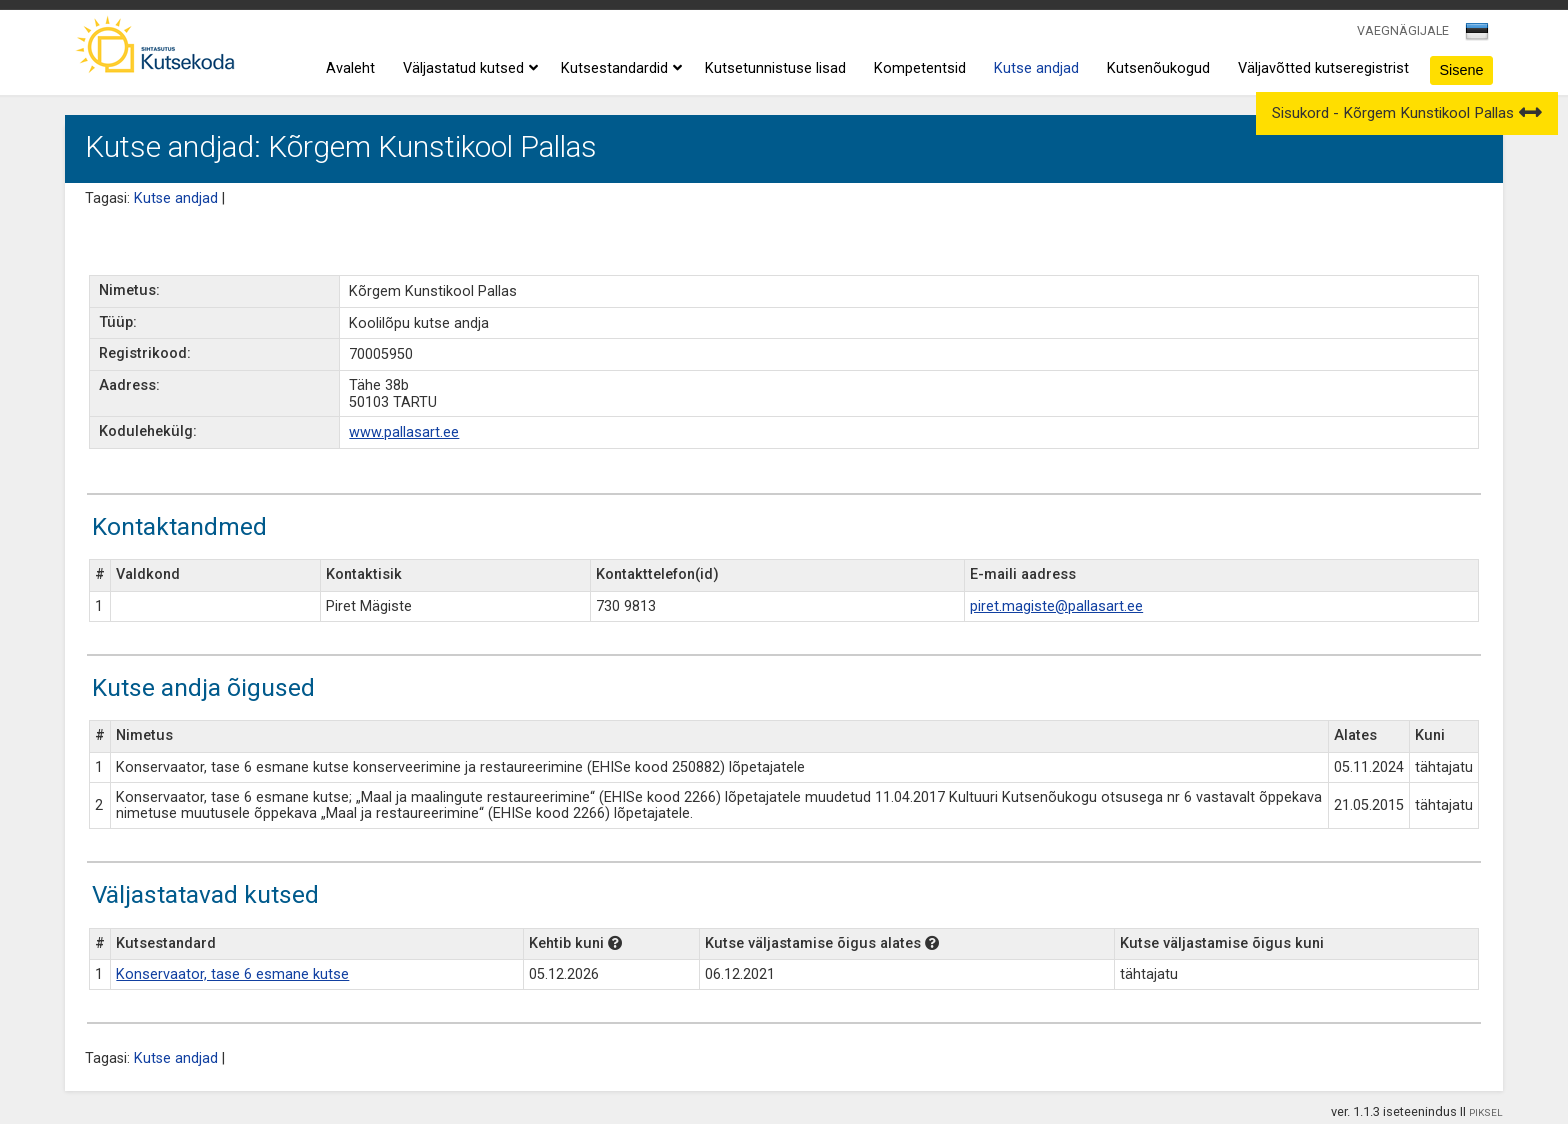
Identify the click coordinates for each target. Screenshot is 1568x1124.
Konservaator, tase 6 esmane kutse (232, 974)
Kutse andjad (1036, 68)
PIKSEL (1486, 1112)
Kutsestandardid (619, 69)
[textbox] (1474, 35)
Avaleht (350, 68)
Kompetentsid (920, 68)
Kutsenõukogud (1158, 68)
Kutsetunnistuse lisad (775, 68)
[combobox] (1478, 37)
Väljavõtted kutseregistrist (1323, 68)
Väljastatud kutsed (468, 69)
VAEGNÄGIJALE (1403, 30)
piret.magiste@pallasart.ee (1056, 606)
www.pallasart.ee (404, 432)
